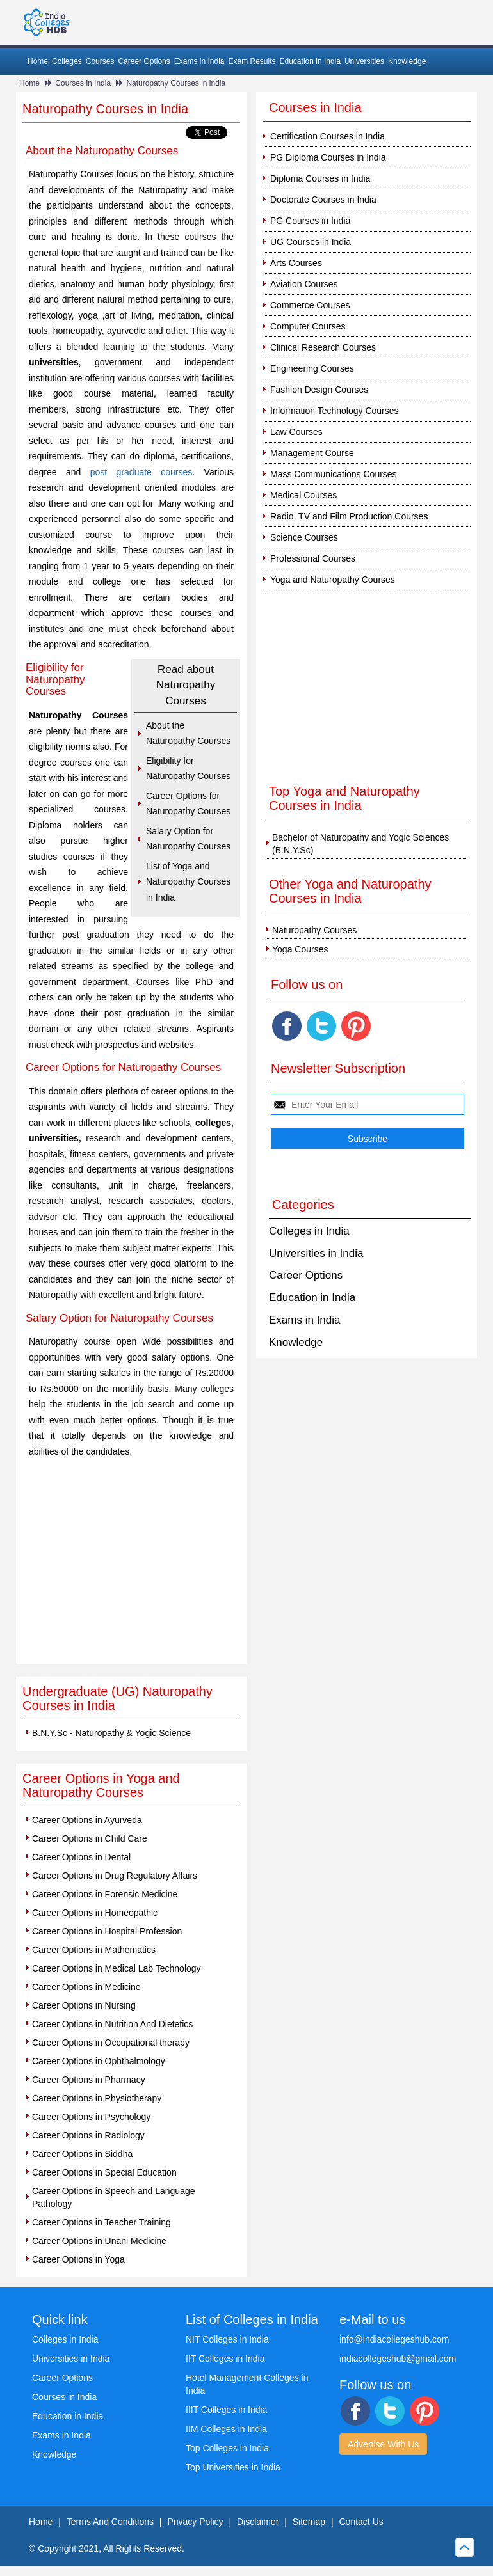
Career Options (144, 61)
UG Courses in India (310, 242)
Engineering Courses (312, 368)
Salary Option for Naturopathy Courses (188, 839)
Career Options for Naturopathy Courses (188, 804)
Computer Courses (308, 326)
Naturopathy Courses (314, 930)
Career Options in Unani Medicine (99, 2241)
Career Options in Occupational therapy (111, 2042)
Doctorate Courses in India (323, 199)
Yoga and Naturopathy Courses (332, 579)
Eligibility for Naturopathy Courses (188, 768)
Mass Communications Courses (333, 474)
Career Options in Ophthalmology (98, 2061)
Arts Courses (296, 263)
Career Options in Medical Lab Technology (116, 1968)
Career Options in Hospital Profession (107, 1931)
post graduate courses (141, 472)
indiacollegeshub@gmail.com (397, 2358)
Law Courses (296, 432)
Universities (364, 61)
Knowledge (407, 61)
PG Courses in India (310, 221)
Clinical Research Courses (323, 347)
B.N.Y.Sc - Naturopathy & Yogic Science (111, 1733)
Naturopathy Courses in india (175, 83)
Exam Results (251, 61)
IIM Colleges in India (226, 2429)
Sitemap (309, 2522)
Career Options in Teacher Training (101, 2222)
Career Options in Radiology (88, 2135)
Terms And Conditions (110, 2522)
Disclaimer (258, 2522)
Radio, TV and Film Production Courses (349, 516)
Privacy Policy (195, 2522)
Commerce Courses (310, 305)
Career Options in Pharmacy (88, 2079)
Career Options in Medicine (86, 1987)
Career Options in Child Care (89, 1838)
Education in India (310, 61)
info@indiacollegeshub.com (394, 2339)
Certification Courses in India (327, 136)
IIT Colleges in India (225, 2358)
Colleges (67, 61)
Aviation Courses (304, 284)
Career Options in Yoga (78, 2259)
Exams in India (199, 61)
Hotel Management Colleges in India (247, 2384)
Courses (100, 61)
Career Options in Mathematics (94, 1950)
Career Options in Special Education (104, 2172)
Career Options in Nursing (84, 2005)
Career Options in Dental (81, 1857)
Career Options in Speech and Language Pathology (113, 2197)
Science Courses (304, 537)
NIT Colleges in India (227, 2339)
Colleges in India (309, 1231)
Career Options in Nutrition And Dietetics (112, 2024)
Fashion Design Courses (319, 389)
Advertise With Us (383, 2444)
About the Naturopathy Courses (188, 733)
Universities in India (316, 1253)
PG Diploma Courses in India (328, 157)
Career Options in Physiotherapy (96, 2098)
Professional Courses (312, 558)
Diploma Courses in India (320, 178)
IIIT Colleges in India (226, 2410)
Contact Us (361, 2522)
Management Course (312, 453)
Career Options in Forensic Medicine (104, 1894)
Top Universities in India (233, 2467)
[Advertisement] (131, 1567)
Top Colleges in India (227, 2448)
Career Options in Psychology (91, 2117)
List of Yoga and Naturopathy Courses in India (188, 882)
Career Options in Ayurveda (87, 1820)
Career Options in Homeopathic (95, 1913)
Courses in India (83, 83)
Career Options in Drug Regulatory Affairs (114, 1875)
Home (38, 61)
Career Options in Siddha (82, 2154)
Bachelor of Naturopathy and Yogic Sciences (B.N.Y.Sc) (360, 843)
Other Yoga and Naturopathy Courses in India (350, 891)
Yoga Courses (300, 949)
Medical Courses (303, 495)
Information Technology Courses (334, 411)
